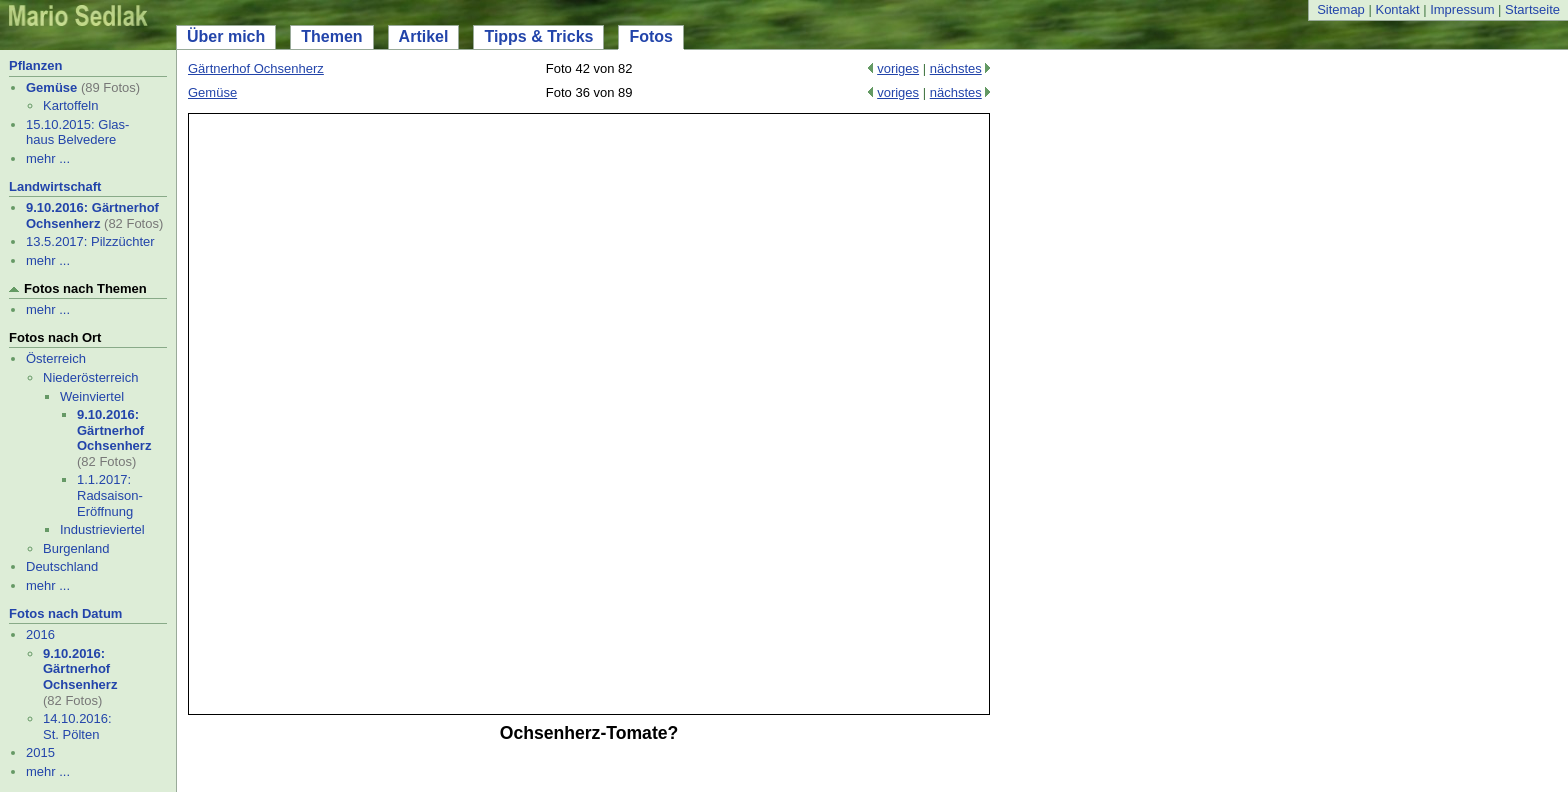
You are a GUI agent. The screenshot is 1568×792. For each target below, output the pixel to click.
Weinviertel (92, 396)
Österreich (56, 358)
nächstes (956, 68)
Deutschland (62, 566)
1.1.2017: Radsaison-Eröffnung (110, 495)
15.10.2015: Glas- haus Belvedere (77, 132)
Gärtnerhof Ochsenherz (256, 68)
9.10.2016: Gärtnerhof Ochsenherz (92, 215)
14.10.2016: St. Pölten (77, 726)
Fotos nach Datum (65, 613)
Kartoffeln (70, 105)
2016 (40, 634)
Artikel (424, 36)
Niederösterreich (90, 377)
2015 (40, 752)
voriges (898, 68)
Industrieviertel (102, 529)
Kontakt (1397, 9)
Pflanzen (35, 65)
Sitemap (1341, 9)
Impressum (1462, 9)
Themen (331, 36)
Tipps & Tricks (538, 36)
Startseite (1532, 9)
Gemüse (51, 87)
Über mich (226, 36)
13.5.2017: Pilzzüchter (90, 241)
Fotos (651, 36)
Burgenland (76, 548)
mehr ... (48, 158)
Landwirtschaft (55, 186)
